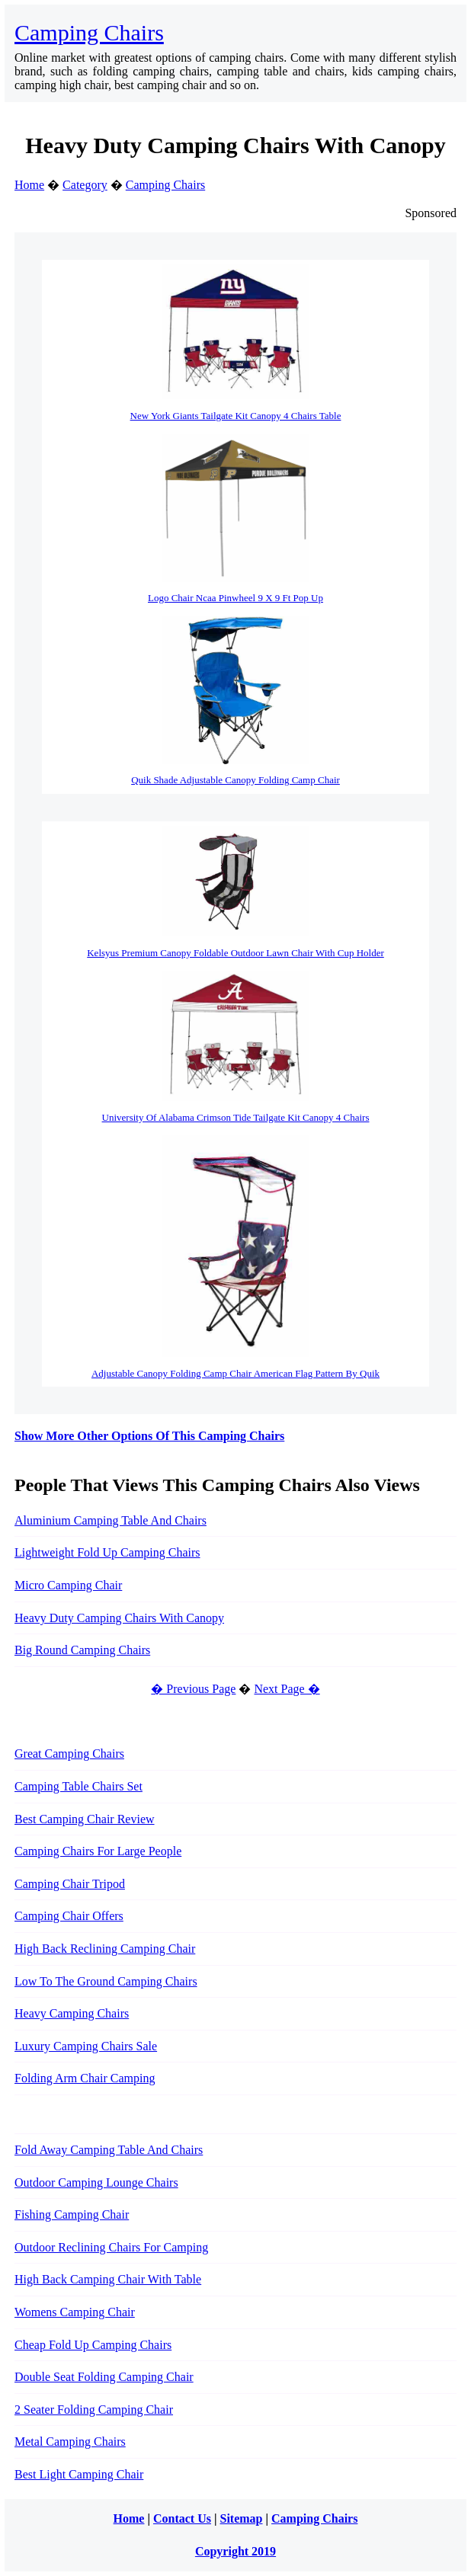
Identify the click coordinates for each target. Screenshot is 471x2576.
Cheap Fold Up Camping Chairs (92, 2344)
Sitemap (241, 2518)
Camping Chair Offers (68, 1915)
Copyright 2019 (235, 2551)
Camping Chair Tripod (69, 1883)
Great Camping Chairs (69, 1753)
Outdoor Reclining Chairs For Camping (111, 2247)
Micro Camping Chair (68, 1585)
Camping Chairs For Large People (97, 1851)
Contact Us (182, 2518)
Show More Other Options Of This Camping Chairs (149, 1435)
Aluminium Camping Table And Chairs (110, 1520)
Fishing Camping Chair (71, 2214)
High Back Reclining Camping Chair (104, 1948)
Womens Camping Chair (74, 2312)
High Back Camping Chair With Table (107, 2279)
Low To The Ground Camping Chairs (105, 1981)
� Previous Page (193, 1688)
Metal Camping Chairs (70, 2441)
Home (29, 184)
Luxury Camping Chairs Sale (85, 2046)
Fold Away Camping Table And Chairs (108, 2149)
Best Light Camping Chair (78, 2474)
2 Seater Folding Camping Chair (93, 2409)
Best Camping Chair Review (84, 1819)
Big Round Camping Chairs (82, 1649)
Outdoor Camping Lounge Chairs (96, 2182)
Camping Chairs (89, 32)
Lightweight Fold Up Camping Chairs (107, 1552)
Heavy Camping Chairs (71, 2013)
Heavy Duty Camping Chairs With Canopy (119, 1617)
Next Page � (286, 1688)
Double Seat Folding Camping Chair (104, 2376)
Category (84, 184)
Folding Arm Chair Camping (84, 2078)
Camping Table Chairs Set (78, 1786)
